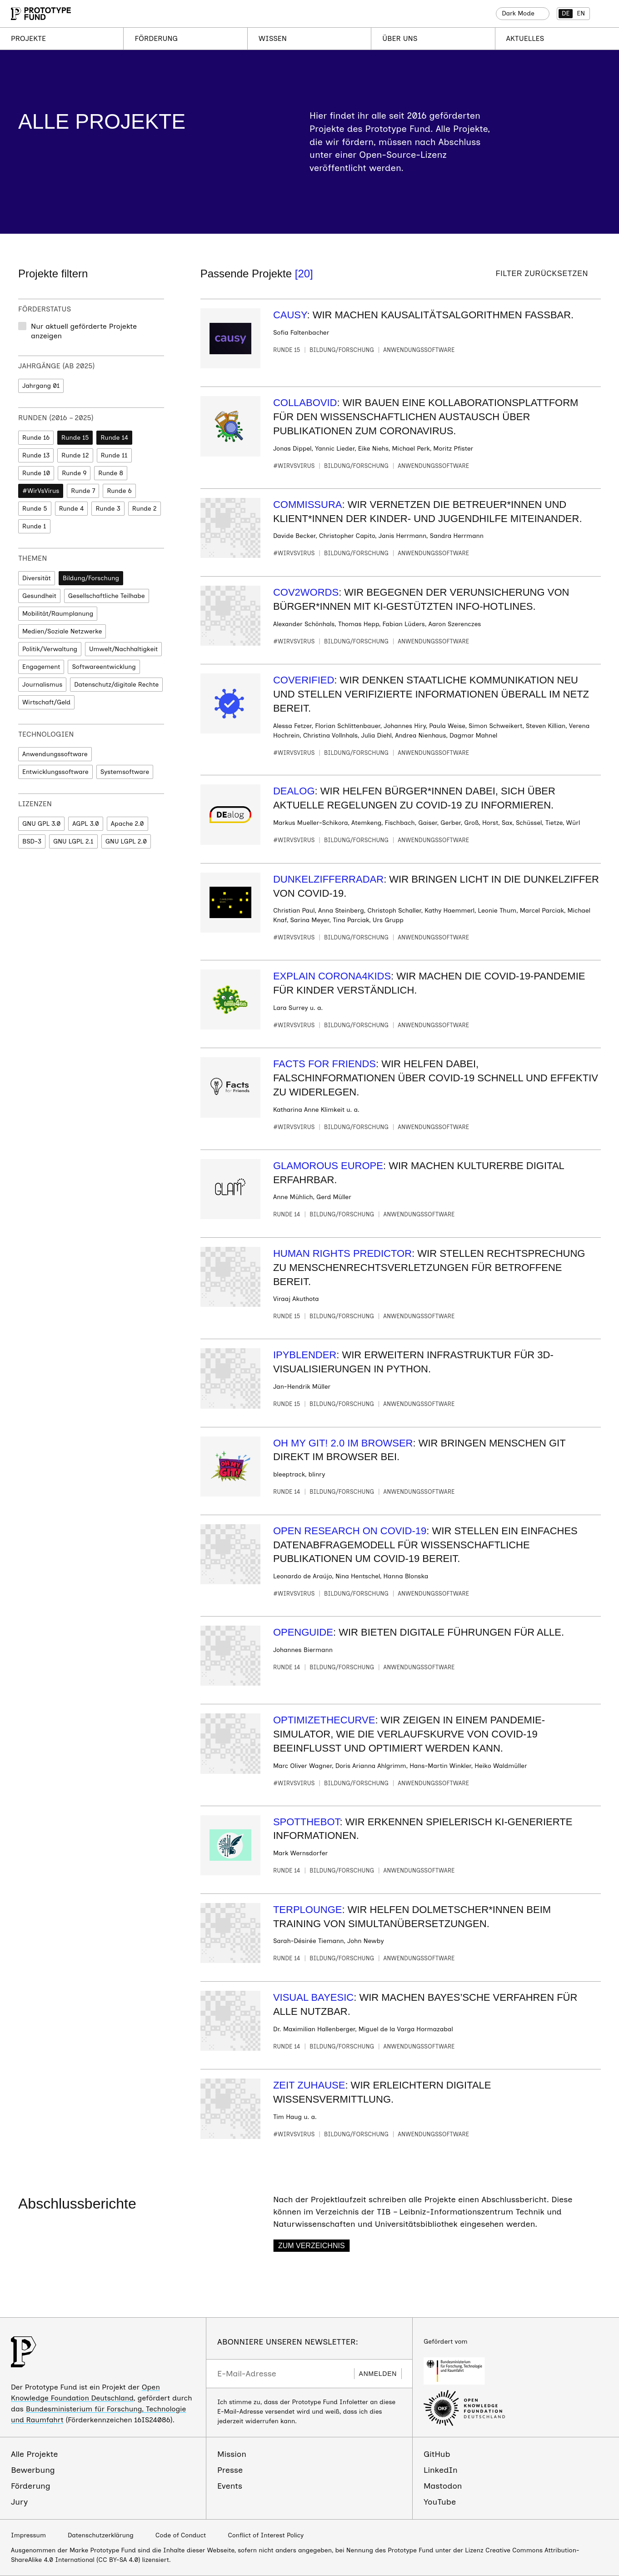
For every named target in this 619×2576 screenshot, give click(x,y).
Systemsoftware (124, 772)
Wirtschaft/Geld (46, 702)
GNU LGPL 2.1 (73, 841)
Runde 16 (36, 438)
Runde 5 (34, 508)
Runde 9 (74, 473)
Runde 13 (36, 455)
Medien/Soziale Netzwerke (62, 631)
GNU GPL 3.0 (41, 824)
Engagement (41, 667)
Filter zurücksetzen (542, 273)
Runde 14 (114, 438)
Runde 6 (119, 491)
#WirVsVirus (40, 491)
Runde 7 (83, 491)
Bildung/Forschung (91, 578)
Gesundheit (39, 596)
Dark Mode (518, 13)
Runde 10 (36, 473)
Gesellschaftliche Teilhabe (106, 596)
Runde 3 (107, 508)
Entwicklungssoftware (55, 772)
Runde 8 (110, 473)
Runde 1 (34, 526)
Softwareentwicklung (103, 667)
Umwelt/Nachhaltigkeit (123, 649)
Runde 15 (75, 438)
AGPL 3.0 (85, 824)
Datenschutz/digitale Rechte (116, 684)
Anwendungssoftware (55, 754)
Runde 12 (75, 455)
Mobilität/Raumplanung (57, 614)
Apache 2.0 (127, 824)
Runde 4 (71, 508)
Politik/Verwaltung (49, 649)
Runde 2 (144, 508)
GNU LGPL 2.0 (126, 841)
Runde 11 (114, 455)
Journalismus (42, 684)
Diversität (36, 578)
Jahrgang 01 (41, 386)
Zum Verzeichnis (311, 2246)
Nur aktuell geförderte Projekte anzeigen (84, 331)
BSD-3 (31, 841)
